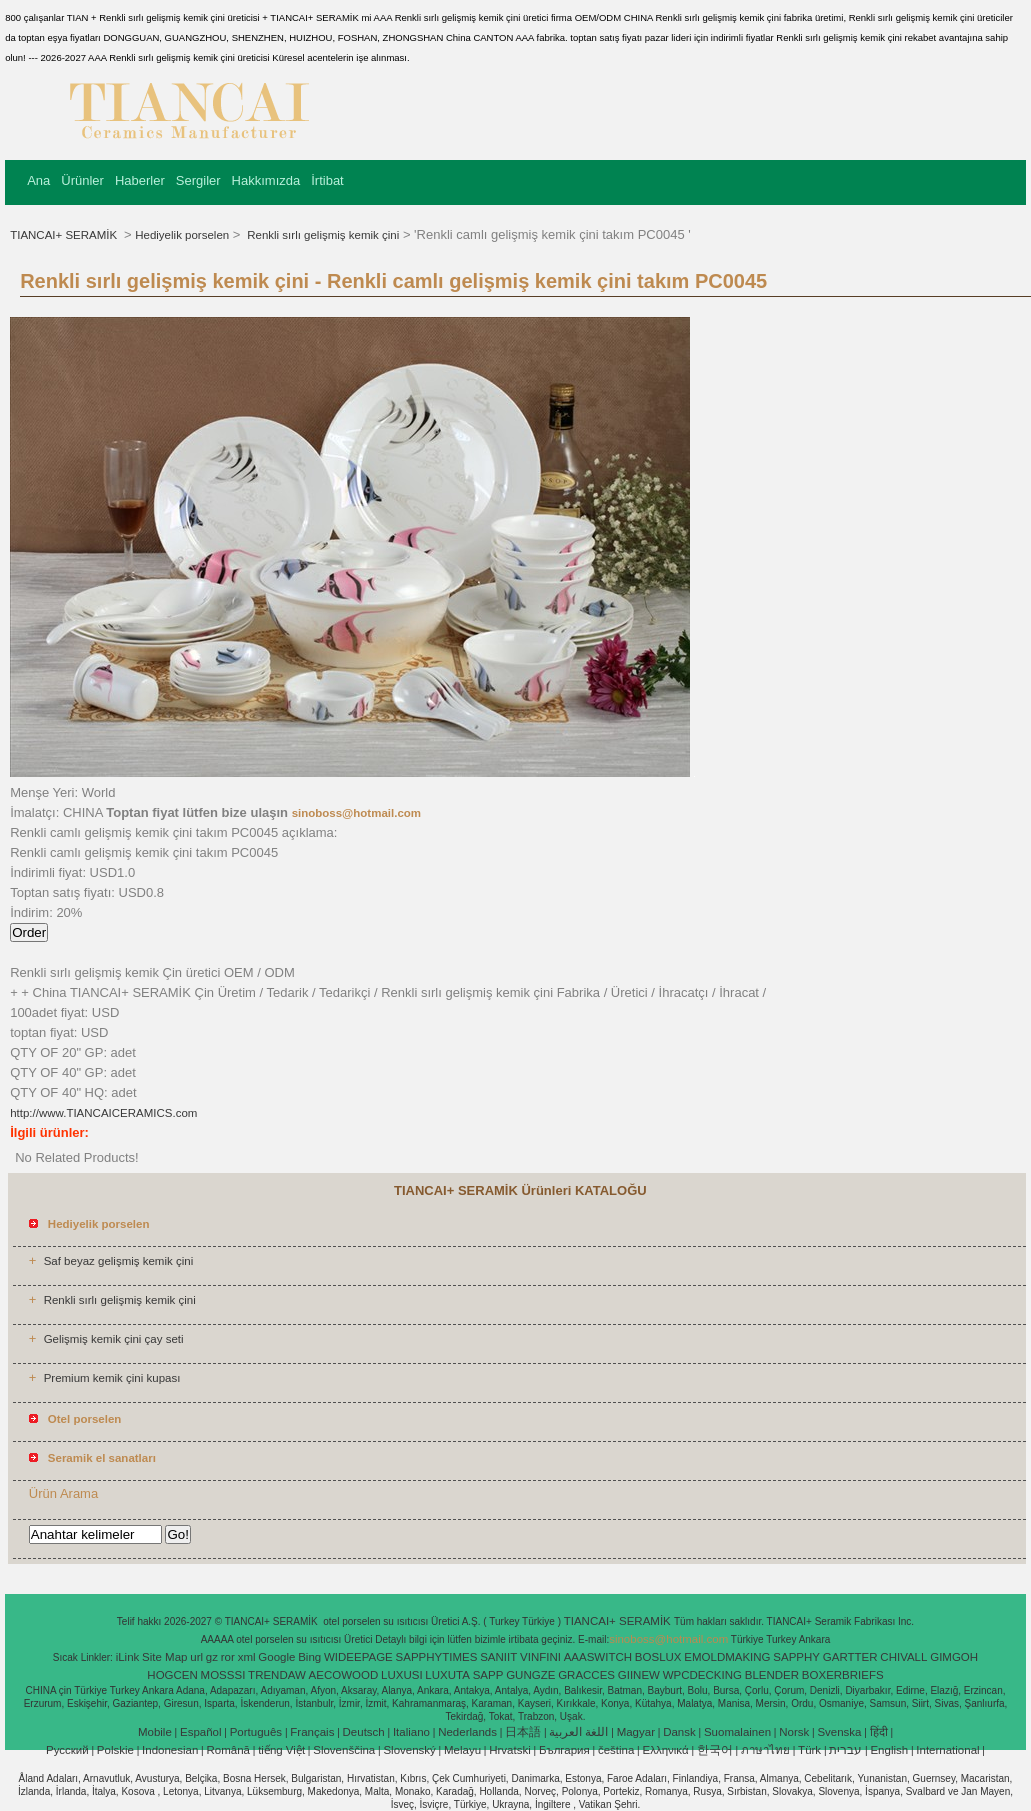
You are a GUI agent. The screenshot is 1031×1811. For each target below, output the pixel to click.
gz (212, 1657)
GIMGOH (954, 1657)
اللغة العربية (578, 1732)
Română (228, 1750)
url (196, 1657)
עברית (845, 1750)
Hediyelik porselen (182, 235)
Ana (38, 180)
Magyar (636, 1732)
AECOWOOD (344, 1675)
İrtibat (327, 180)
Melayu (462, 1750)
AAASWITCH (598, 1657)
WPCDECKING (702, 1675)
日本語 (523, 1732)
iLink (128, 1657)
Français (312, 1732)
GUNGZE (530, 1675)
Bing (309, 1657)
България (564, 1750)
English (889, 1750)
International (947, 1750)
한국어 (715, 1750)
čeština (616, 1750)
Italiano (411, 1732)
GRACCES (586, 1675)
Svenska (839, 1732)
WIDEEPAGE (358, 1657)
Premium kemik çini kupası (112, 1378)
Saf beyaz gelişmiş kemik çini (119, 1261)
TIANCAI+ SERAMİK (65, 235)
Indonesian (170, 1750)
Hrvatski (510, 1750)
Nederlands (467, 1732)
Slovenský (409, 1750)
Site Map (164, 1657)
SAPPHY (796, 1657)
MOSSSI (223, 1675)
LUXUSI (402, 1675)
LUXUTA (447, 1675)
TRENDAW (277, 1675)
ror (228, 1657)
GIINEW (639, 1675)
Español (201, 1732)
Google (276, 1657)
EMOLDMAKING (727, 1657)
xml (247, 1657)
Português (256, 1732)
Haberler (140, 180)
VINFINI (540, 1657)
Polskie (115, 1750)
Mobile (155, 1732)
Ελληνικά (666, 1750)
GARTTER (850, 1657)
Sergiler (198, 180)
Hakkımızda (266, 180)
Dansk (679, 1732)
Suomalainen (737, 1732)
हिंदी (879, 1732)
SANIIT (498, 1657)
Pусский (67, 1750)
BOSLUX (658, 1657)
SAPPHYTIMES (437, 1657)
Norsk (794, 1732)
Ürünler (82, 180)
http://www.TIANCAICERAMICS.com (103, 1113)
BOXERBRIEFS (843, 1675)
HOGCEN (172, 1675)
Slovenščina (344, 1750)
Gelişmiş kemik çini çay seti (114, 1339)
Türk (809, 1750)
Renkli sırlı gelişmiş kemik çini (321, 235)
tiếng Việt (281, 1750)
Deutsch (364, 1732)
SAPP (488, 1675)
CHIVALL (903, 1657)
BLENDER (772, 1675)
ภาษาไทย (765, 1750)
